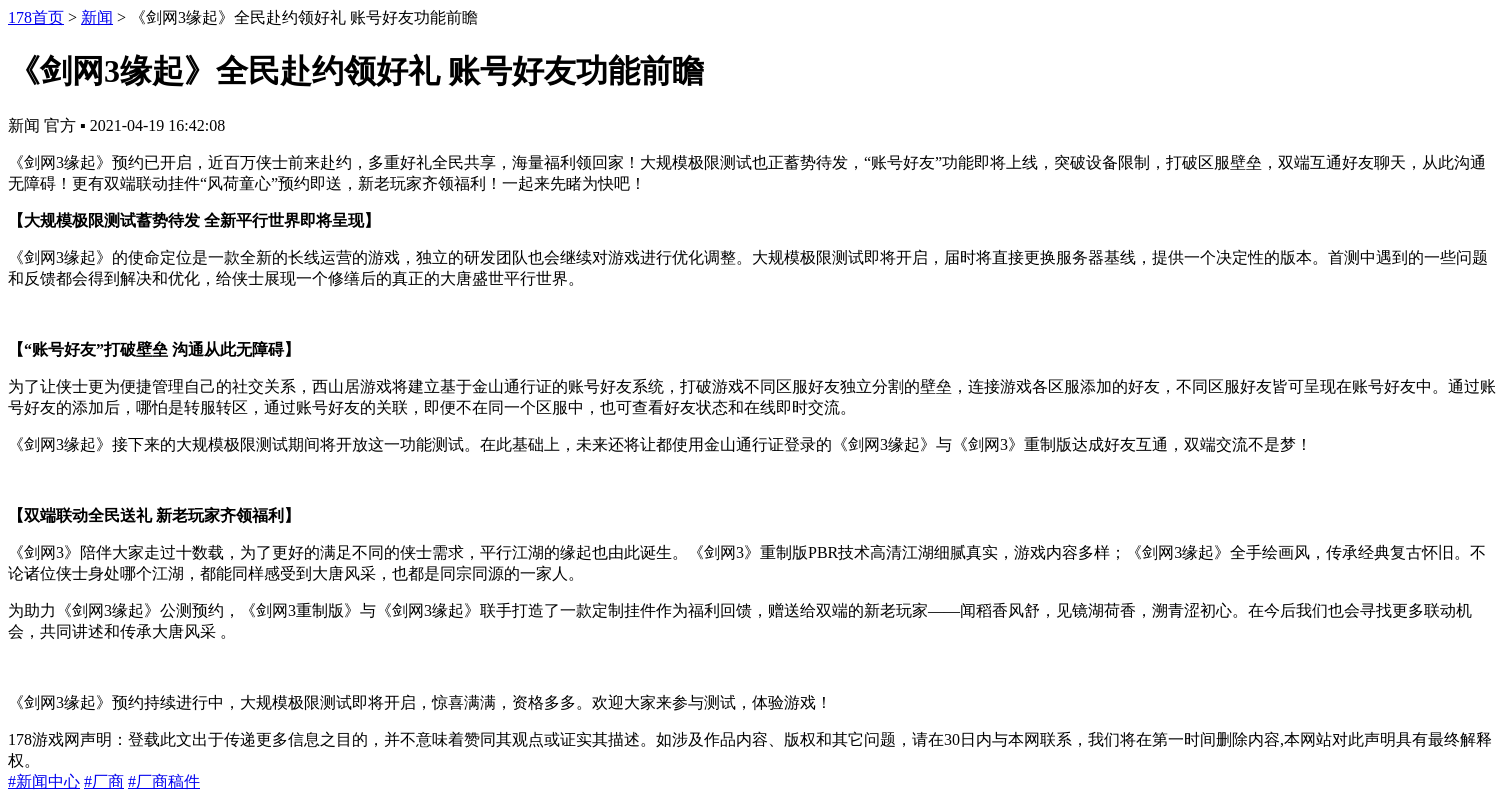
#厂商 (104, 781)
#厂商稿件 (164, 781)
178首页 (36, 17)
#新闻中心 (44, 781)
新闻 (97, 17)
